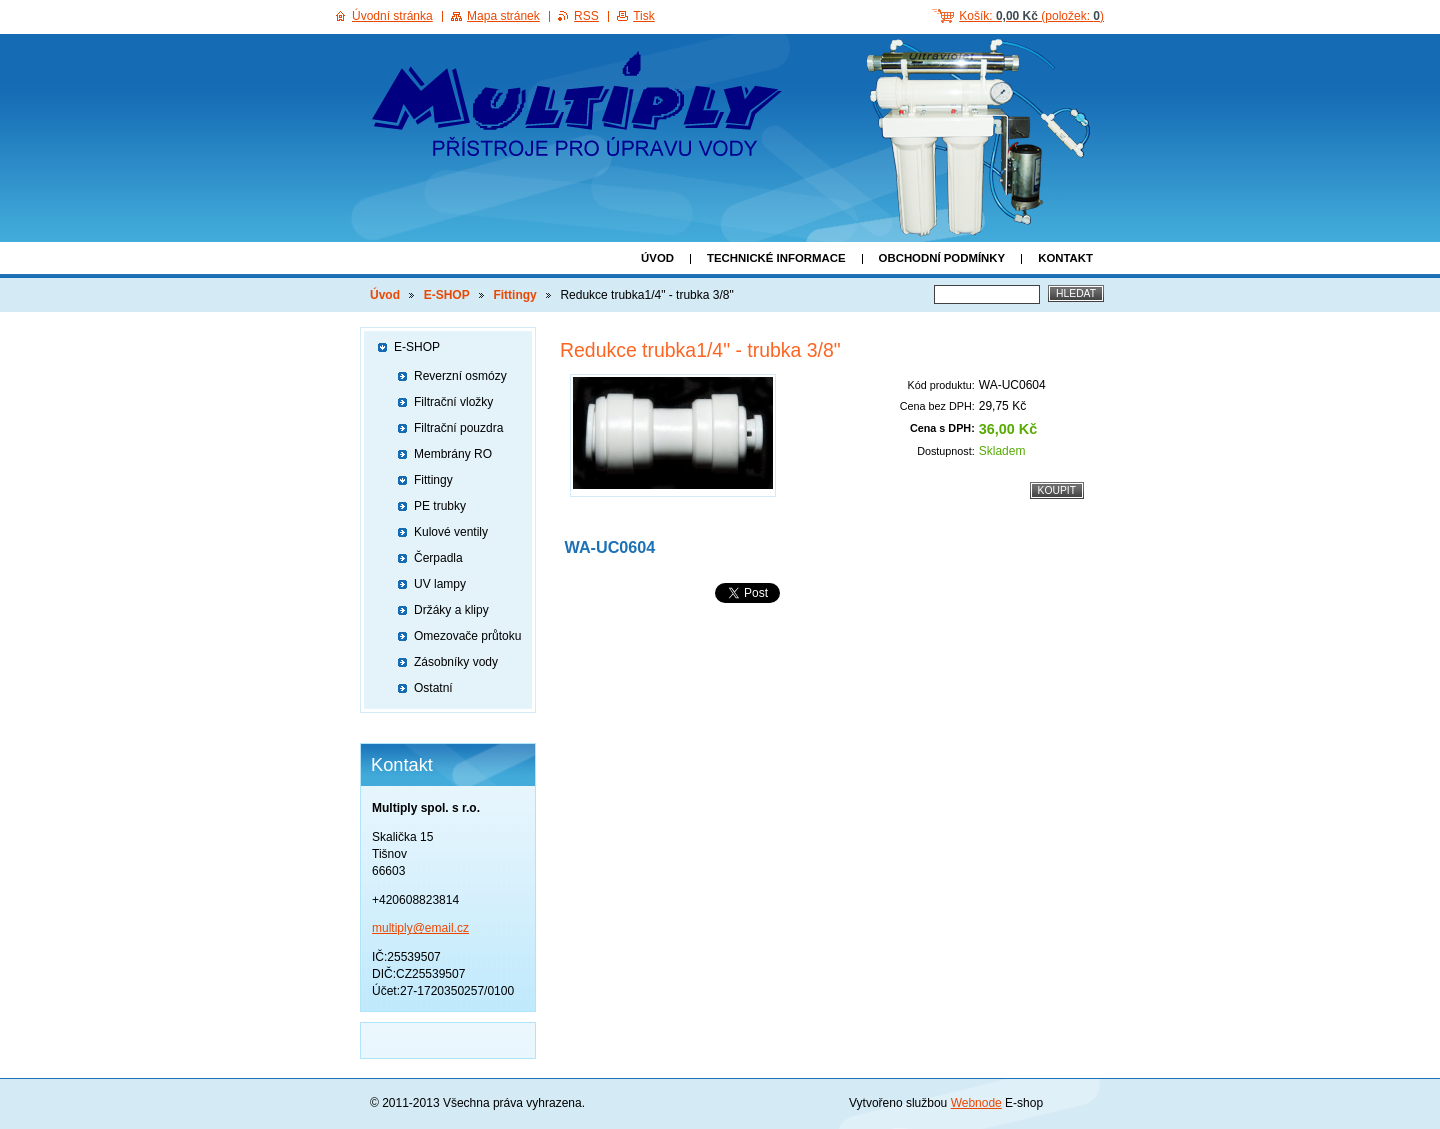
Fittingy (514, 295)
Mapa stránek (503, 16)
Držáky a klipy (451, 610)
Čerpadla (438, 558)
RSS (586, 16)
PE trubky (440, 506)
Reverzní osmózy (460, 376)
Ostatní (433, 688)
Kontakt (1065, 258)
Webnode (976, 1103)
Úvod (657, 258)
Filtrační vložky (453, 402)
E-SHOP (447, 295)
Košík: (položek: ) (1031, 16)
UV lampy (440, 584)
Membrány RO (453, 454)
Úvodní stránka (392, 16)
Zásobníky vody (456, 662)
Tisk (644, 16)
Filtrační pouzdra (458, 428)
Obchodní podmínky (942, 258)
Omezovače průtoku (467, 636)
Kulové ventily (451, 532)
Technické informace (776, 258)
